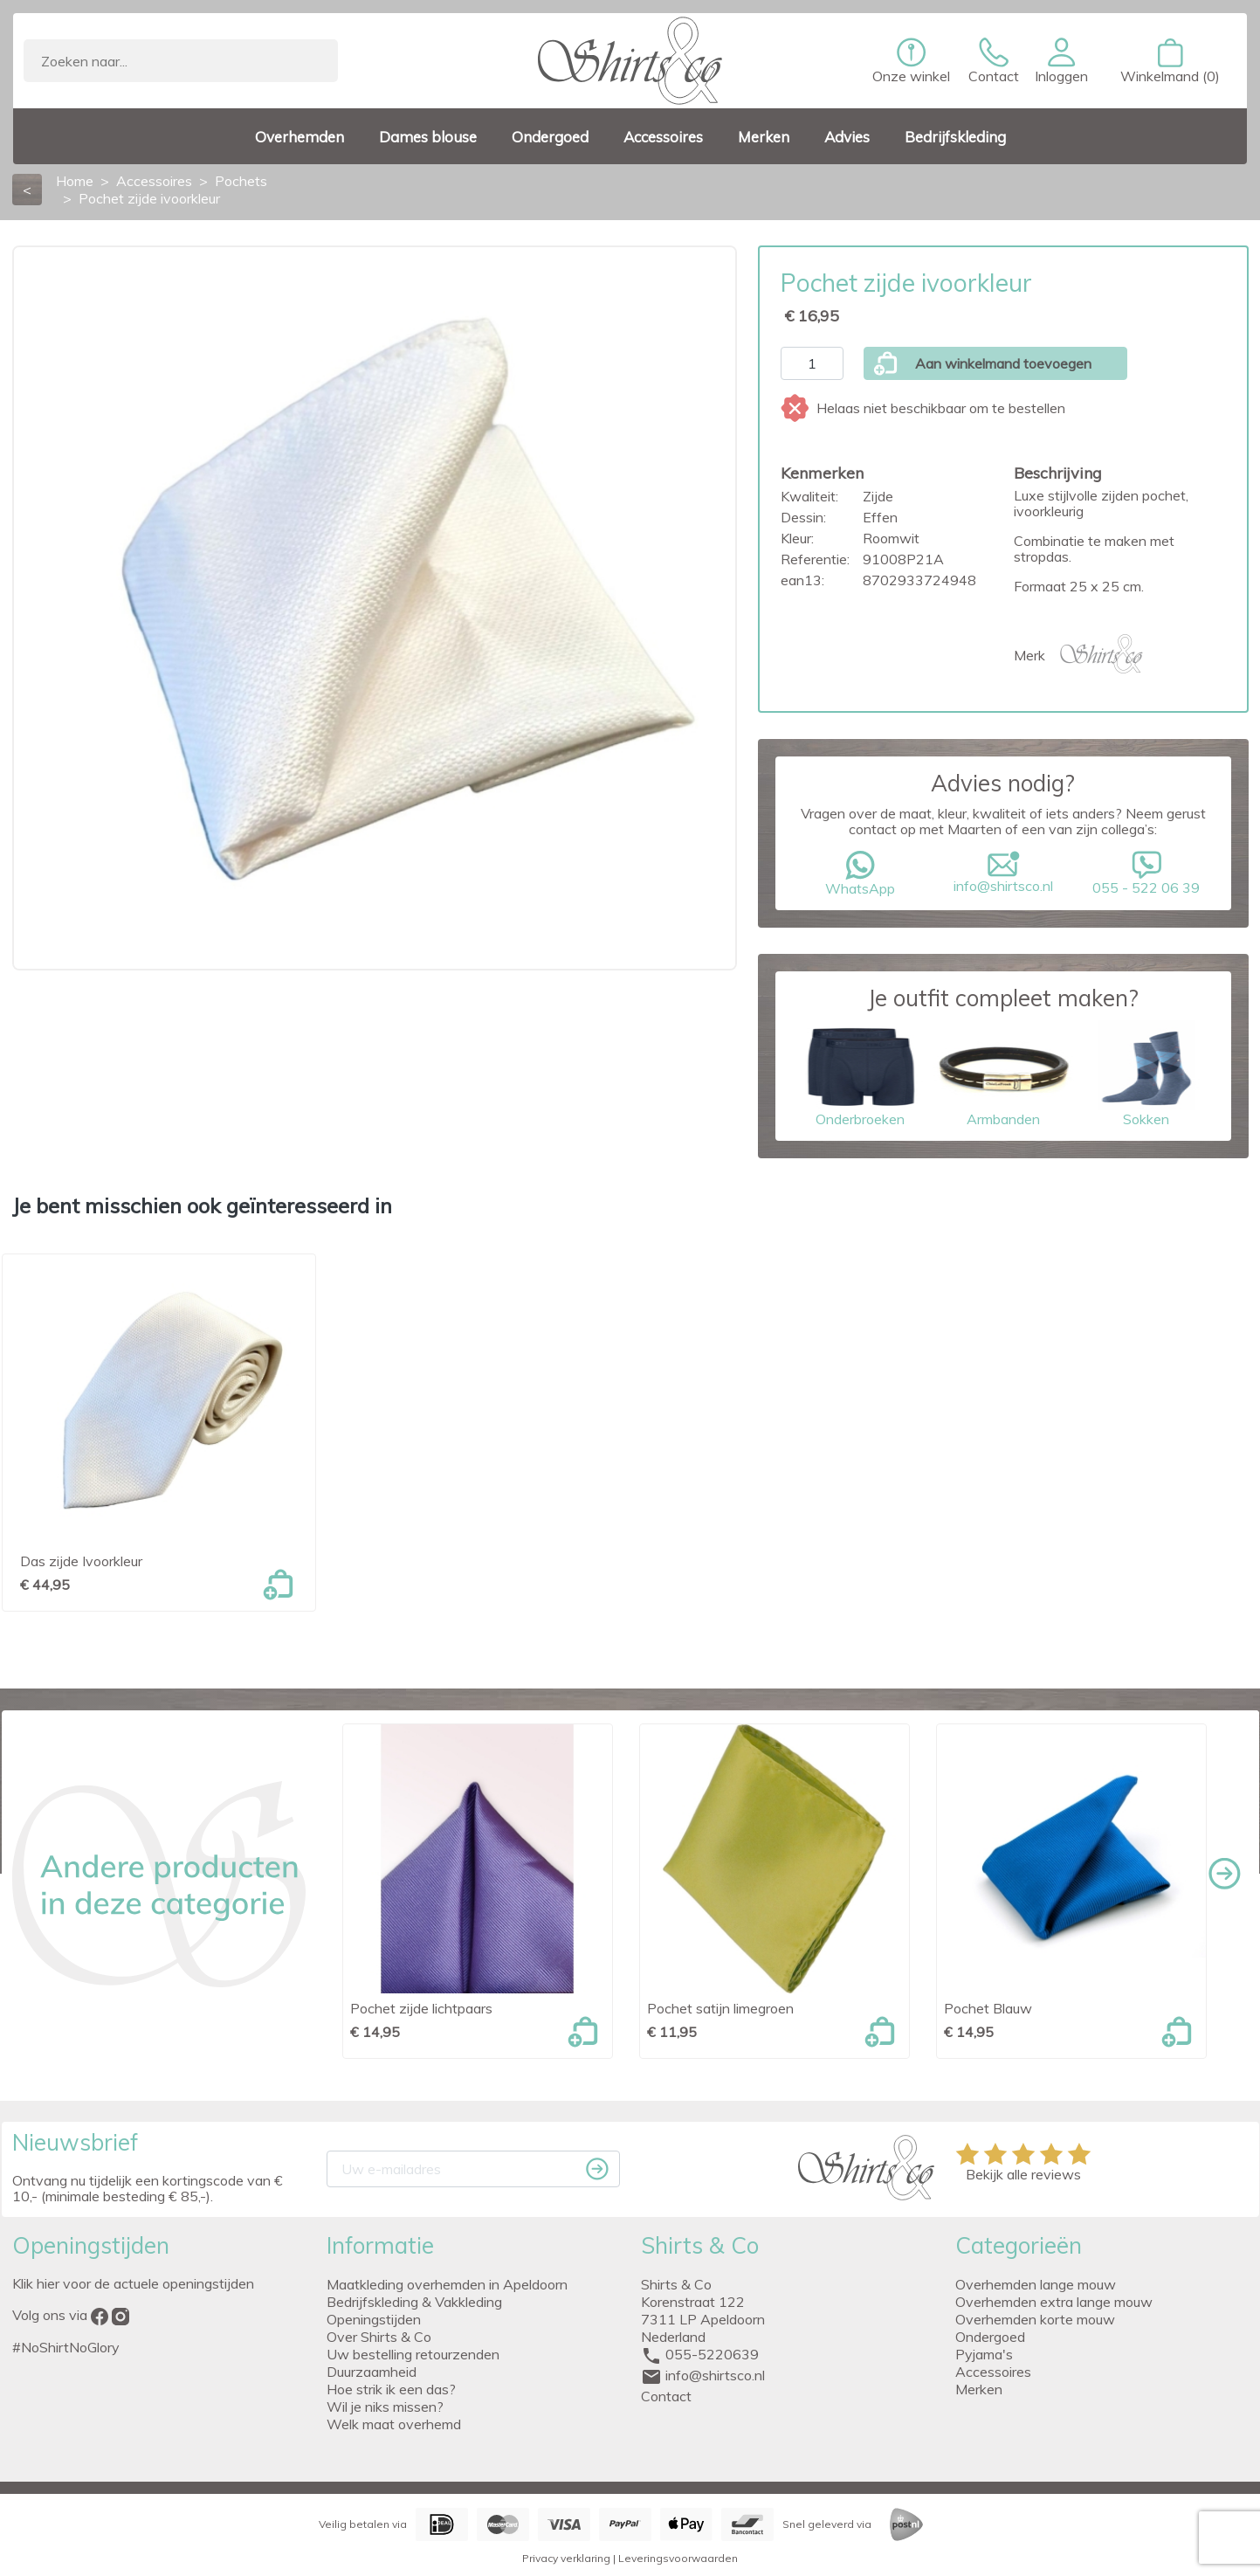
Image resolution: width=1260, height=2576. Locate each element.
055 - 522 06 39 (1146, 873)
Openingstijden (374, 2319)
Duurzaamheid (372, 2371)
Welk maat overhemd (394, 2424)
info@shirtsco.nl (1003, 872)
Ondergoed (990, 2336)
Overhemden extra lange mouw (1054, 2301)
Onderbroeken (860, 1074)
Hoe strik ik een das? (391, 2389)
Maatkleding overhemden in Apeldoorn (447, 2284)
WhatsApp (860, 874)
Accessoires (993, 2371)
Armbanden (1003, 1074)
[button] (1061, 61)
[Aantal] (812, 363)
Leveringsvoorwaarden (678, 2558)
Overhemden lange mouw (1035, 2284)
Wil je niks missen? (385, 2406)
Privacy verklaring (566, 2558)
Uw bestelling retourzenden (413, 2354)
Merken (978, 2389)
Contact (666, 2396)
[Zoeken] (181, 60)
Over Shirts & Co (379, 2336)
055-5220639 (712, 2354)
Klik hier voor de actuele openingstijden (133, 2283)
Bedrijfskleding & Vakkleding (414, 2301)
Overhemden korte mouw (1035, 2319)
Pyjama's (984, 2354)
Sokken (1146, 1074)
